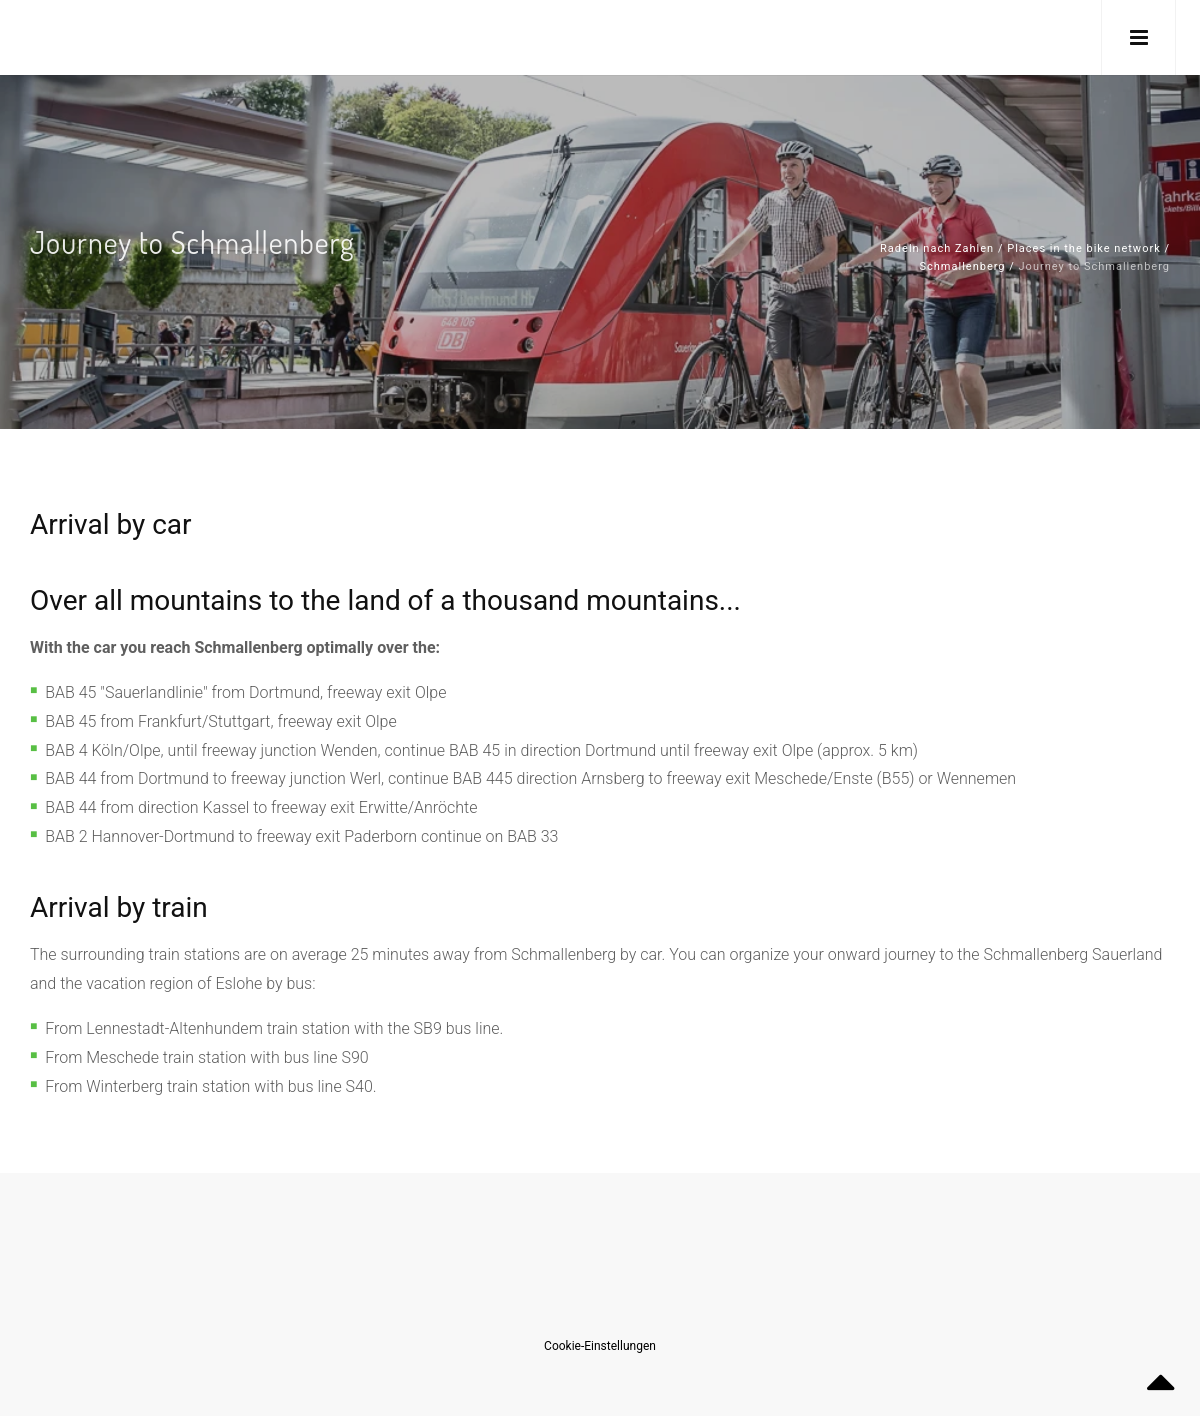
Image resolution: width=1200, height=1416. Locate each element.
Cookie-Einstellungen (600, 1346)
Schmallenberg (963, 266)
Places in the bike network (1084, 248)
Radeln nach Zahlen (937, 248)
